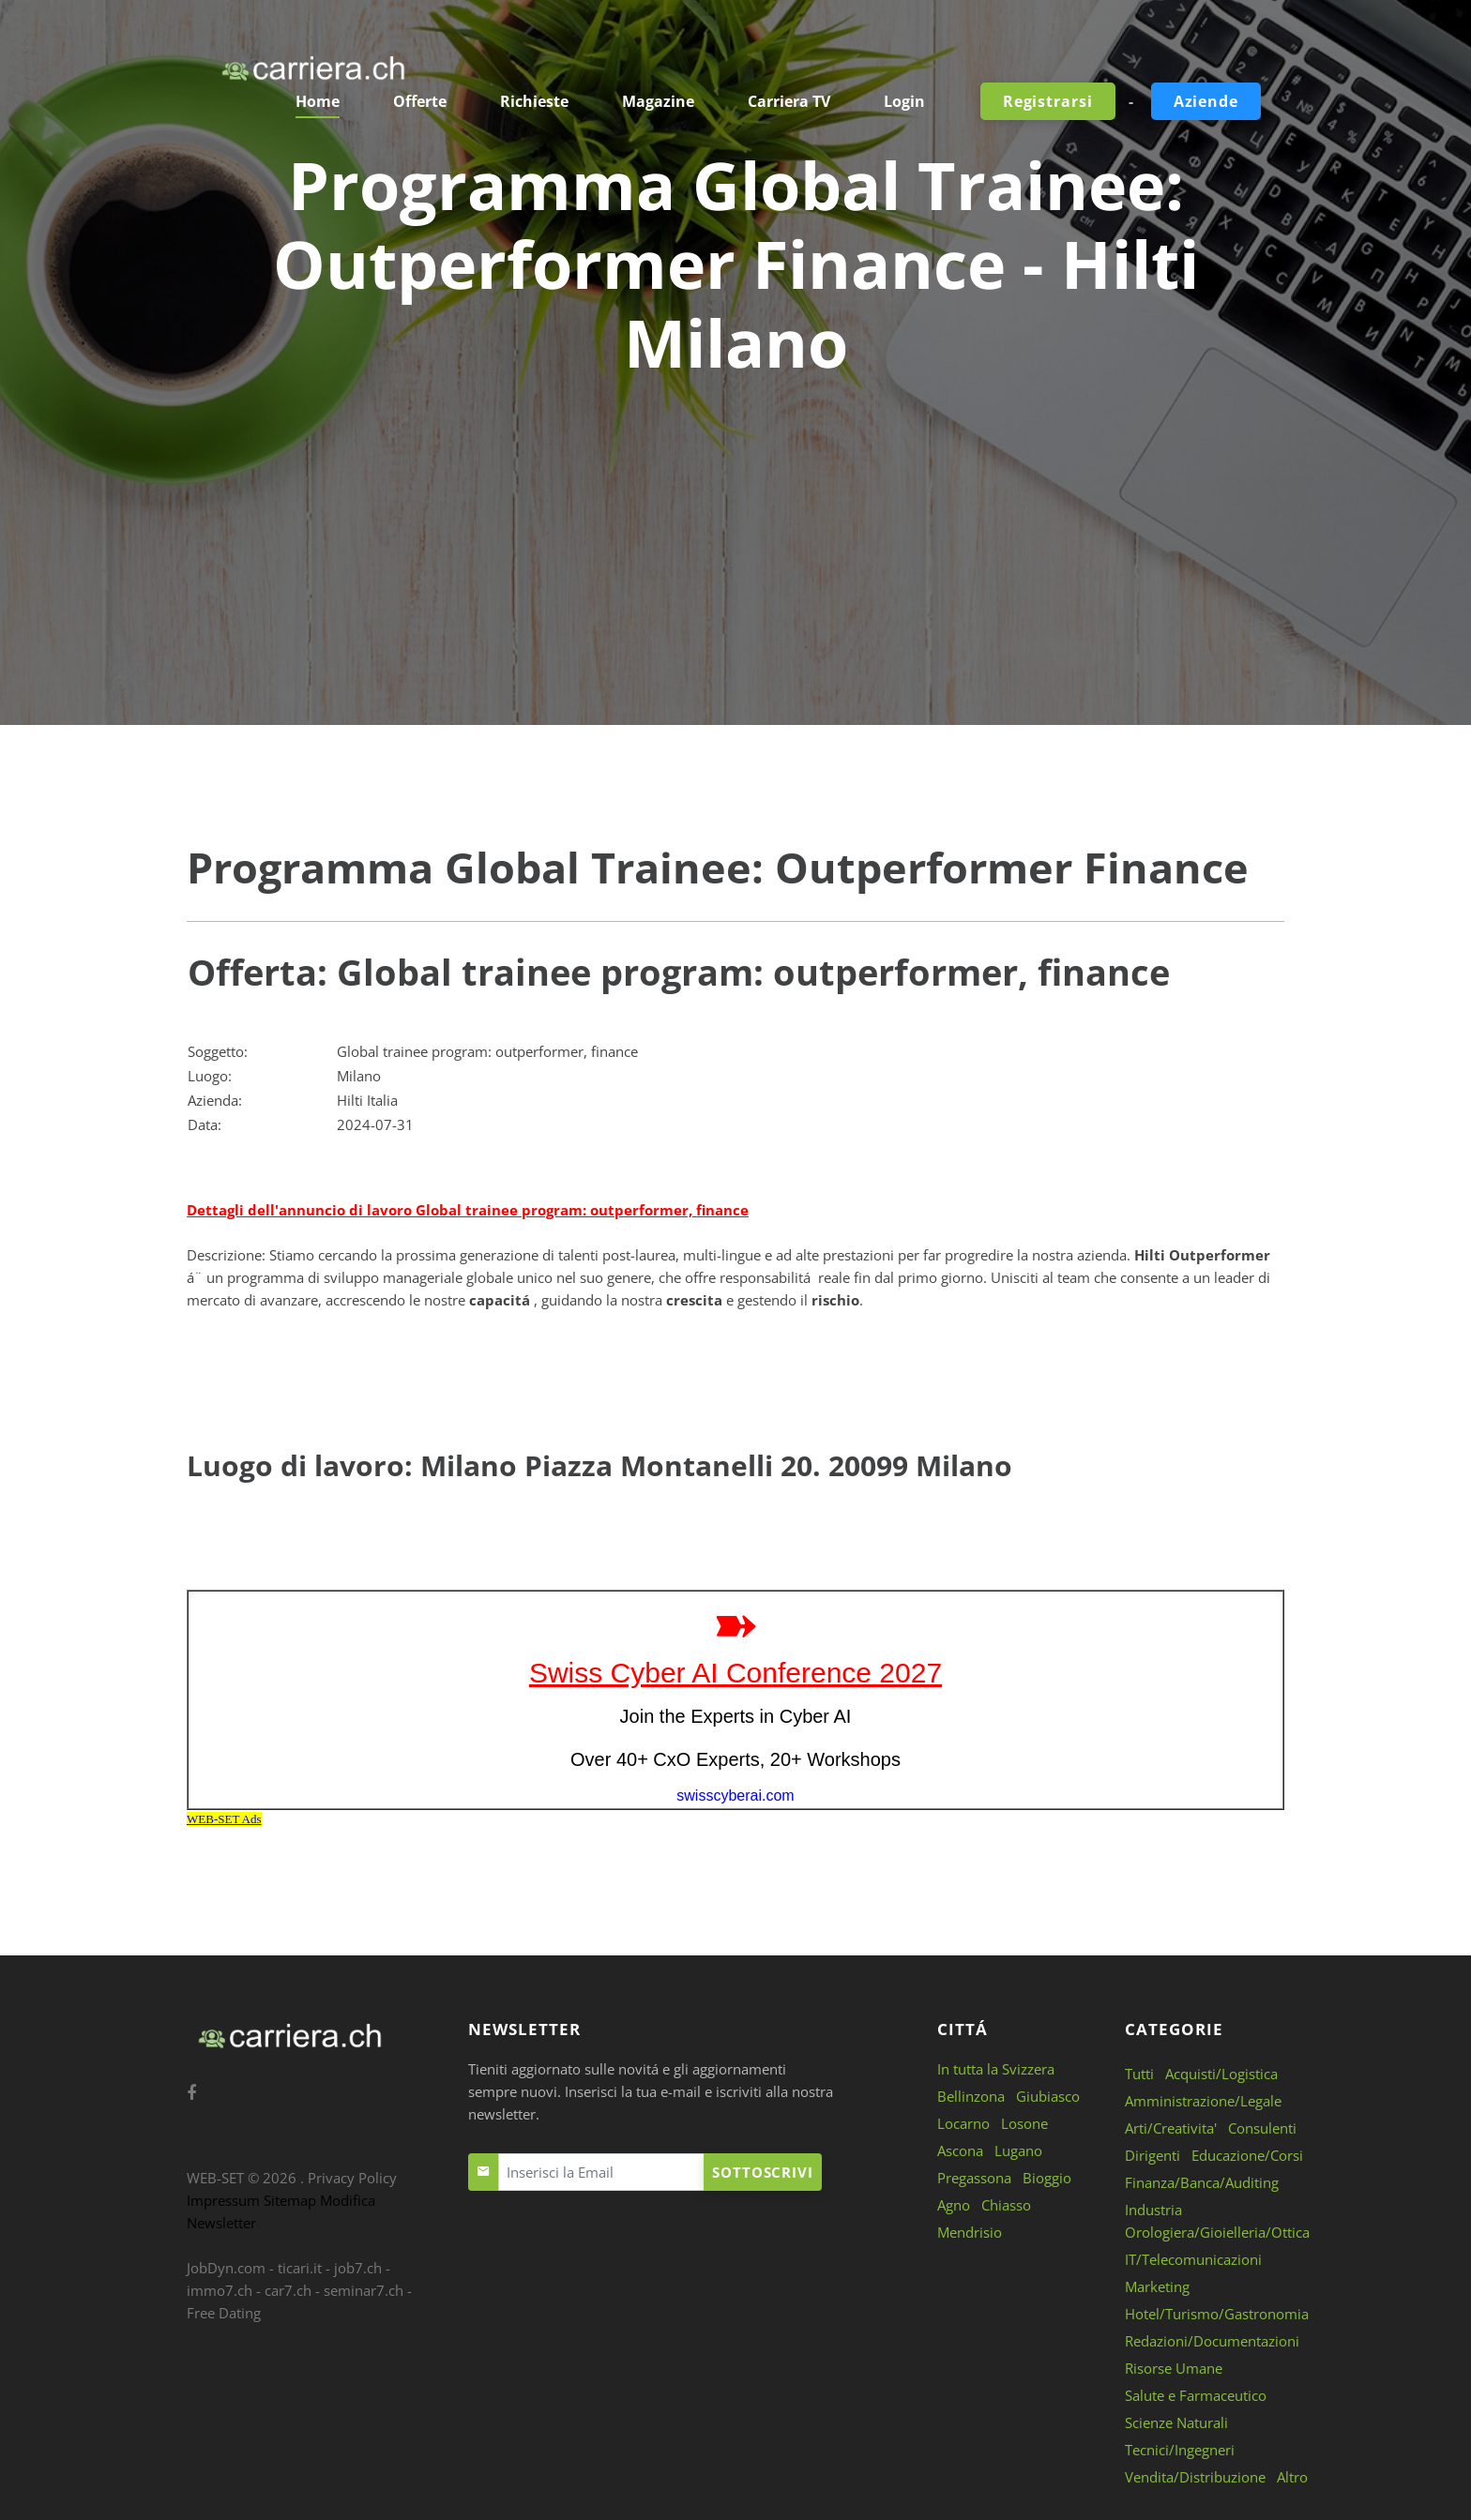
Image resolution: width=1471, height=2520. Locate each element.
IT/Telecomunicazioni (1193, 2259)
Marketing (1157, 2286)
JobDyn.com (226, 2267)
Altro (1292, 2476)
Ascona (960, 2150)
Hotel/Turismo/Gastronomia (1217, 2313)
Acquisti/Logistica (1221, 2073)
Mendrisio (969, 2232)
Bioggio (1047, 2177)
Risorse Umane (1173, 2368)
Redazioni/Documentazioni (1212, 2340)
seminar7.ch (363, 2290)
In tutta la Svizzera (995, 2069)
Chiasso (1006, 2205)
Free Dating (224, 2312)
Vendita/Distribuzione (1195, 2476)
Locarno (963, 2123)
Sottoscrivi (762, 2172)
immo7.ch (219, 2290)
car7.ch (288, 2290)
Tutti (1139, 2073)
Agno (953, 2205)
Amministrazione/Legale (1203, 2100)
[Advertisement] (735, 522)
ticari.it (300, 2267)
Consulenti (1262, 2128)
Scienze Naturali (1176, 2422)
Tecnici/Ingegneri (1180, 2449)
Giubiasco (1048, 2096)
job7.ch (358, 2267)
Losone (1024, 2123)
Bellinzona (971, 2096)
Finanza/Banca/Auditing (1202, 2182)
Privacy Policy (352, 2177)
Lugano (1018, 2150)
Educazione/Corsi (1247, 2155)
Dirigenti (1152, 2155)
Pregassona (974, 2177)
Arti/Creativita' (1171, 2128)
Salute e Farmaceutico (1195, 2395)
